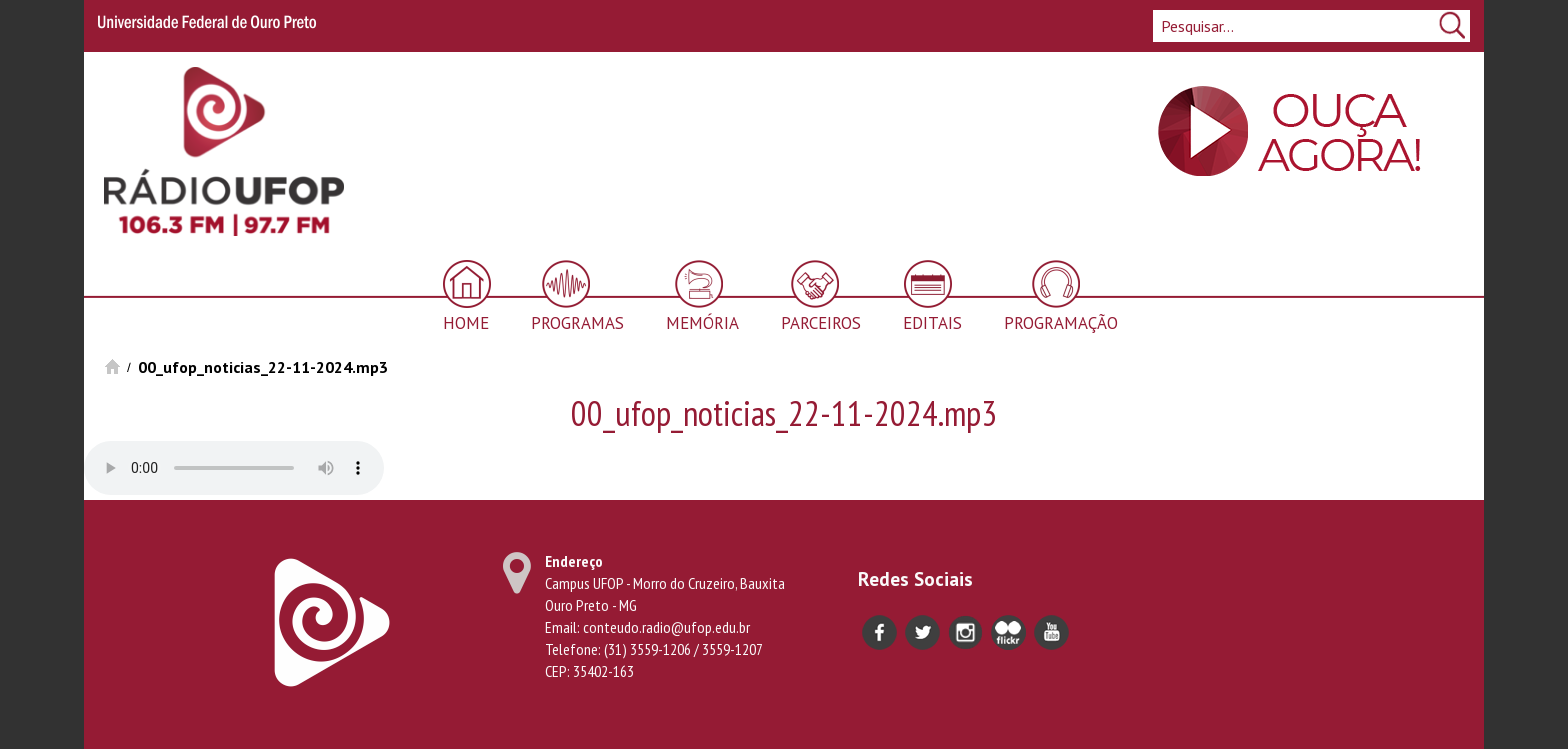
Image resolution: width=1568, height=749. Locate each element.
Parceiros (821, 323)
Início (112, 366)
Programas (577, 323)
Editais (932, 323)
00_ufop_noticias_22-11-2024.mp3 (263, 367)
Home (466, 323)
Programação (1061, 323)
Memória (702, 323)
